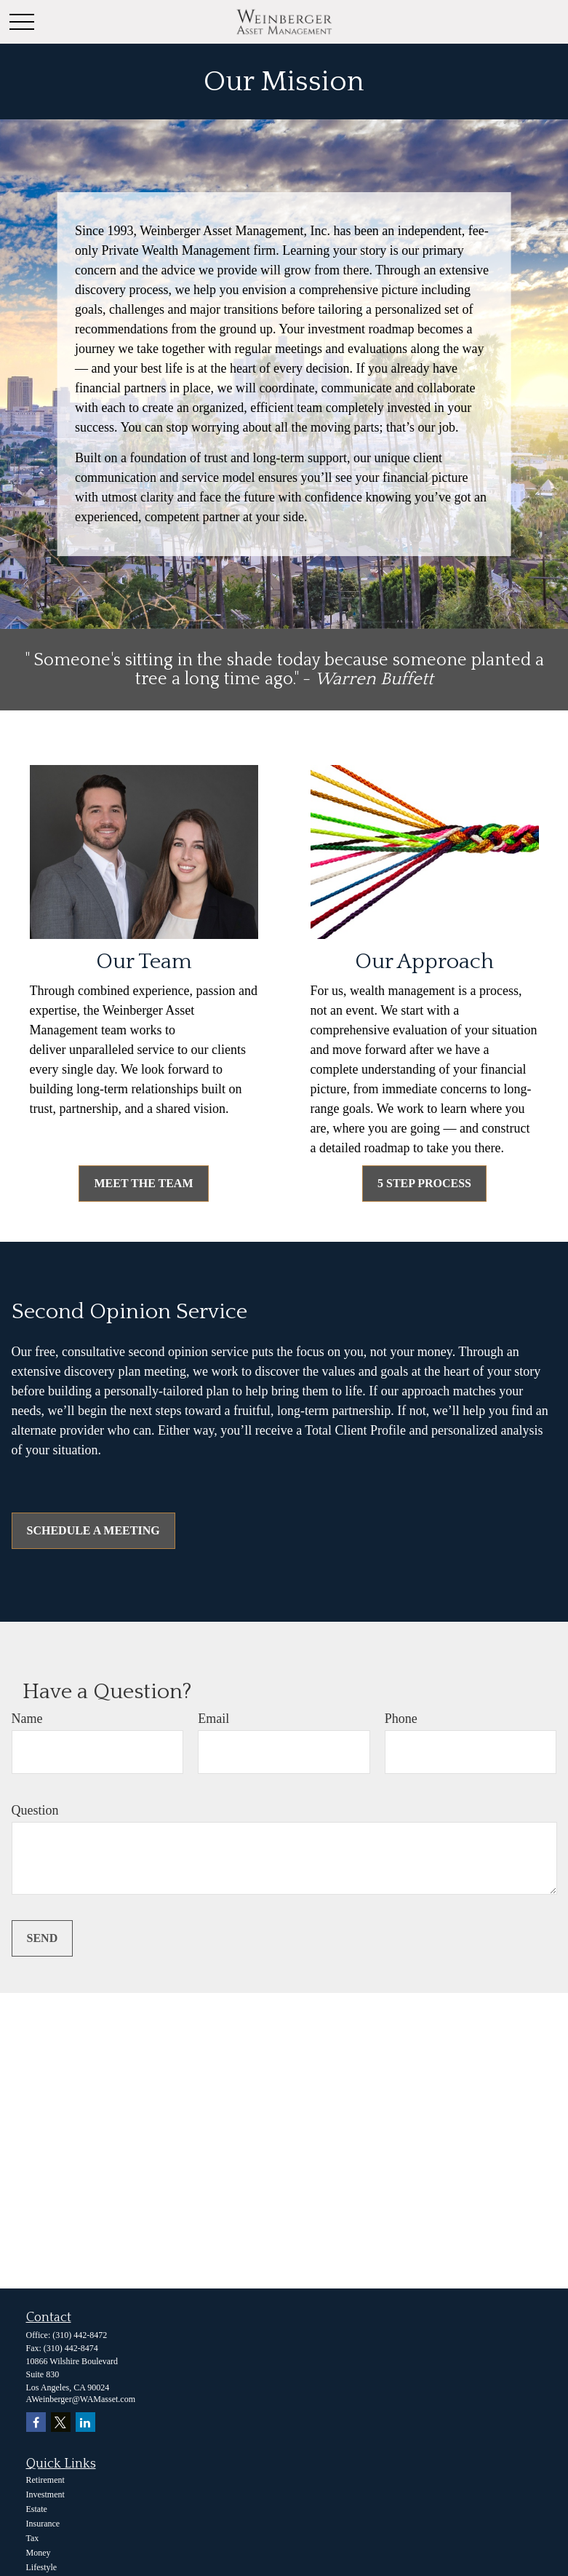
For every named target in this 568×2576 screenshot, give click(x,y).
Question (35, 1810)
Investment (45, 2494)
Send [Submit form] (42, 1938)
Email (213, 1718)
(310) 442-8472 (79, 2335)
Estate (36, 2509)
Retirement (45, 2480)
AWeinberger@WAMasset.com (81, 2399)
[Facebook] (36, 2422)
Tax (32, 2538)
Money (38, 2553)
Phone (401, 1718)
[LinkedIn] (85, 2422)
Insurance (43, 2523)
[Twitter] (61, 2422)
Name (27, 1718)
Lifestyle (41, 2567)
